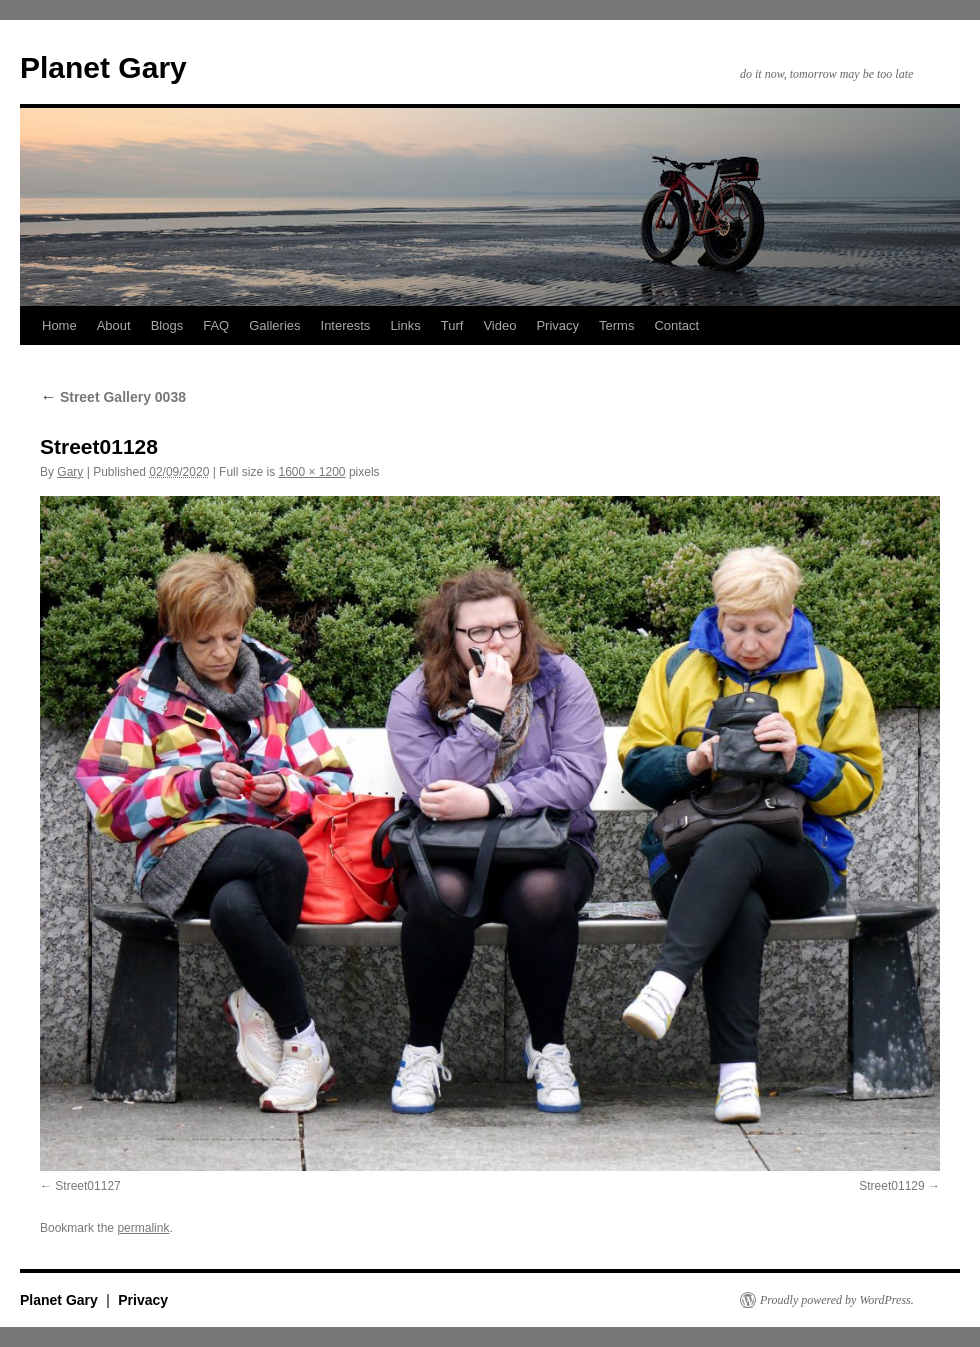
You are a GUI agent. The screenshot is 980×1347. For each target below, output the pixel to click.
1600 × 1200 (311, 472)
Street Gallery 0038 (113, 397)
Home (59, 325)
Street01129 (891, 1186)
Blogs (167, 325)
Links (405, 325)
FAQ (216, 325)
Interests (346, 325)
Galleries (274, 325)
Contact (676, 325)
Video (499, 325)
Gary (70, 472)
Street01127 (87, 1186)
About (114, 325)
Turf (452, 325)
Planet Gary (103, 67)
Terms (616, 325)
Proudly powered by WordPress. (837, 1300)
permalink (143, 1228)
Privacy (557, 325)
